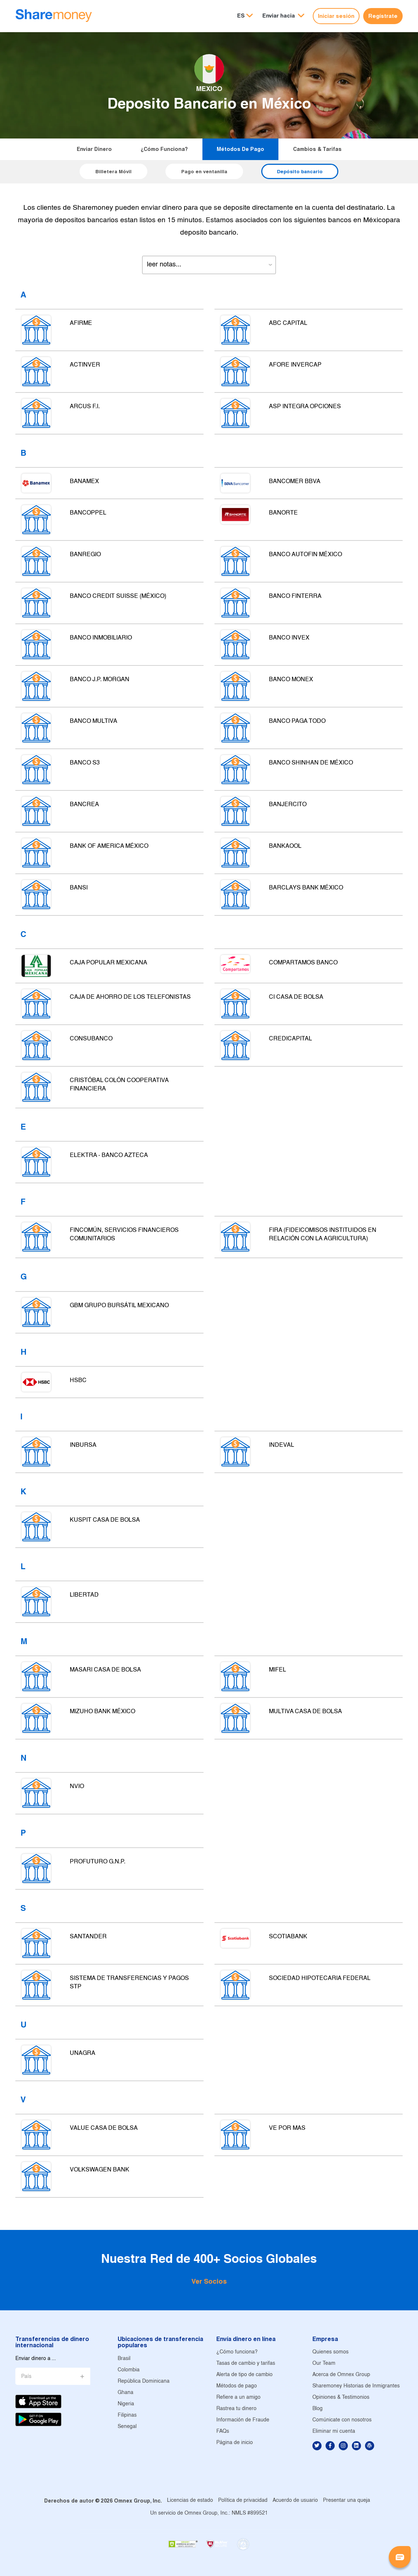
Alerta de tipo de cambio (244, 2374)
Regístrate (383, 16)
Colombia (129, 2370)
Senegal (127, 2426)
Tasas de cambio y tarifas (245, 2363)
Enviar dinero (94, 149)
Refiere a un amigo (238, 2397)
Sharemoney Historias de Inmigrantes (356, 2386)
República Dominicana (144, 2381)
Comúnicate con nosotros (342, 2420)
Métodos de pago (240, 149)
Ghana (125, 2392)
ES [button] (241, 15)
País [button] (26, 2376)
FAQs (222, 2431)
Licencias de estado (190, 2500)
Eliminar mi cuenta (333, 2431)
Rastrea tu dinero (236, 2408)
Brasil (124, 2358)
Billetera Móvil (113, 171)
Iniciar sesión (336, 16)
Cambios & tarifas (317, 149)
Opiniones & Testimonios (340, 2397)
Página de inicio (234, 2442)
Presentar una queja (346, 2500)
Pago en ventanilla (204, 171)
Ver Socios (209, 2281)
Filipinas (127, 2415)
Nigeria (126, 2404)
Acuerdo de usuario (295, 2500)
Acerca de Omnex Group (341, 2374)
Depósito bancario (300, 171)
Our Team (323, 2363)
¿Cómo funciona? (164, 149)
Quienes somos (330, 2352)
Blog (317, 2408)
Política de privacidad (242, 2500)
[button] (283, 16)
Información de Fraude (242, 2420)
